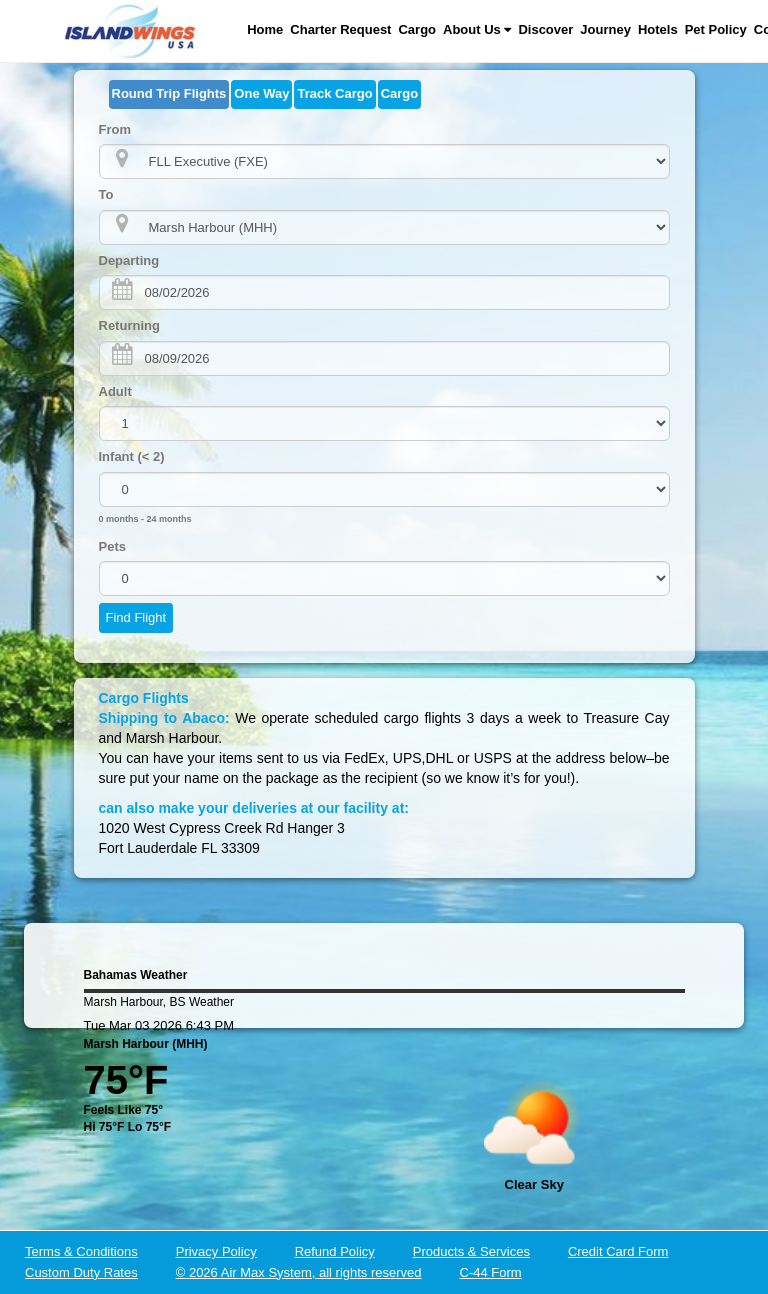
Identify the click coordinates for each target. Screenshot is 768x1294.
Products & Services (471, 1251)
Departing (129, 260)
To (106, 194)
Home (265, 29)
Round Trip (169, 93)
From (115, 129)
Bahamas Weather (136, 975)
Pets (112, 546)
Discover (545, 29)
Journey (605, 29)
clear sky (534, 1184)
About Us (477, 29)
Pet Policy (716, 29)
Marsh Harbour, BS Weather (159, 1002)
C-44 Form (491, 1272)
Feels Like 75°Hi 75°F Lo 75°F (128, 1118)
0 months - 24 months (145, 519)
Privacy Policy (216, 1251)
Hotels (658, 29)
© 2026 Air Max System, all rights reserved (299, 1272)
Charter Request (340, 29)
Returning (129, 325)
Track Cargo (334, 93)
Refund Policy (335, 1251)
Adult (115, 391)
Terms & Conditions (81, 1251)
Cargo (417, 29)
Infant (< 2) (132, 456)
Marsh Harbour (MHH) (146, 1044)
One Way (261, 93)
